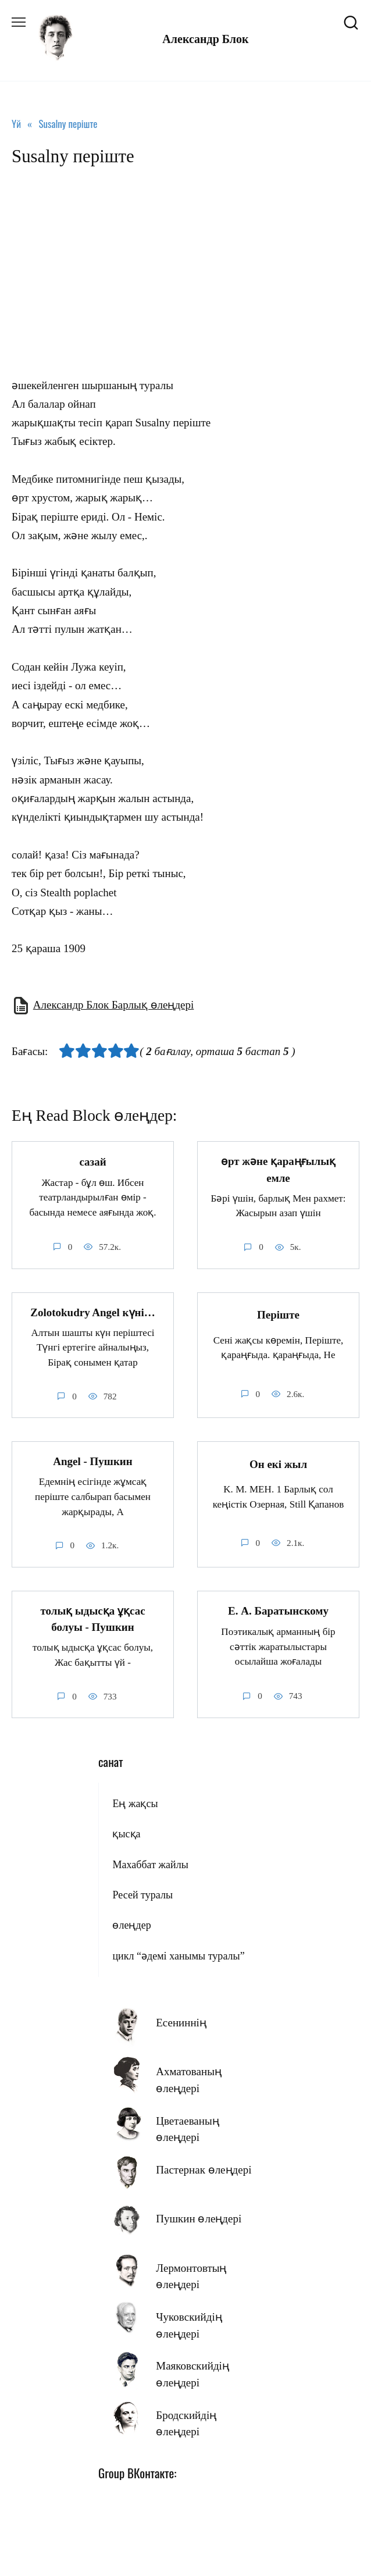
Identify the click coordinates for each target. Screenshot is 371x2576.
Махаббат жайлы (150, 1864)
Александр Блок (205, 39)
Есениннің (181, 2022)
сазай (92, 1162)
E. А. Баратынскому (278, 1611)
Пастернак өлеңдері (203, 2170)
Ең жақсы (135, 1803)
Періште (278, 1315)
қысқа (126, 1834)
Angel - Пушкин (93, 1461)
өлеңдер (131, 1925)
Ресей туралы (142, 1895)
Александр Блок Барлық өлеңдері (113, 1005)
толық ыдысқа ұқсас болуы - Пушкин (92, 1619)
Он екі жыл (278, 1464)
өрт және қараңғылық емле (278, 1169)
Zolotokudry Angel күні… (92, 1312)
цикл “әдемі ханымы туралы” (178, 1956)
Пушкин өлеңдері (198, 2218)
